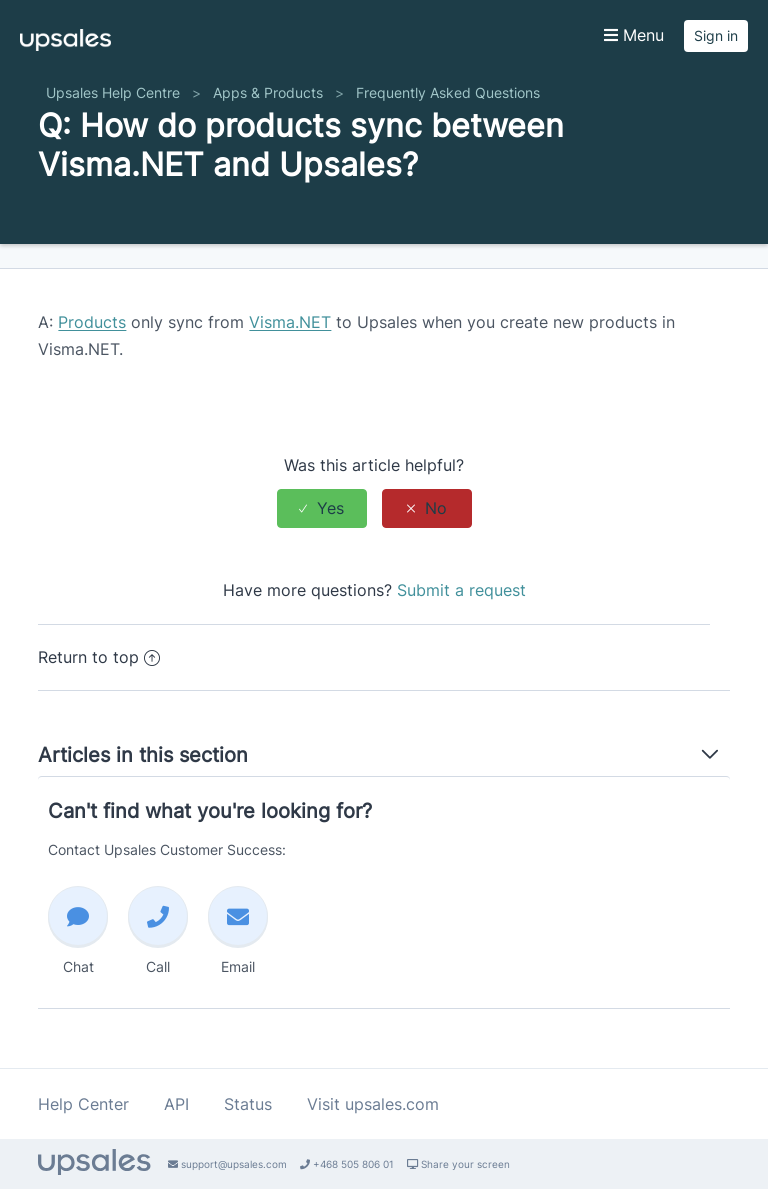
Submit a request (461, 590)
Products (92, 322)
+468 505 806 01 (347, 1164)
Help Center (83, 1104)
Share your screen (458, 1164)
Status (248, 1104)
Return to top (99, 657)
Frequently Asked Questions (448, 92)
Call (158, 930)
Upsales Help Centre (113, 92)
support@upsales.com (227, 1164)
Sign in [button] (716, 35)
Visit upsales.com (373, 1104)
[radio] (322, 508)
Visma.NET (290, 322)
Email (238, 930)
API (176, 1104)
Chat (78, 930)
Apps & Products (268, 92)
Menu (634, 35)
